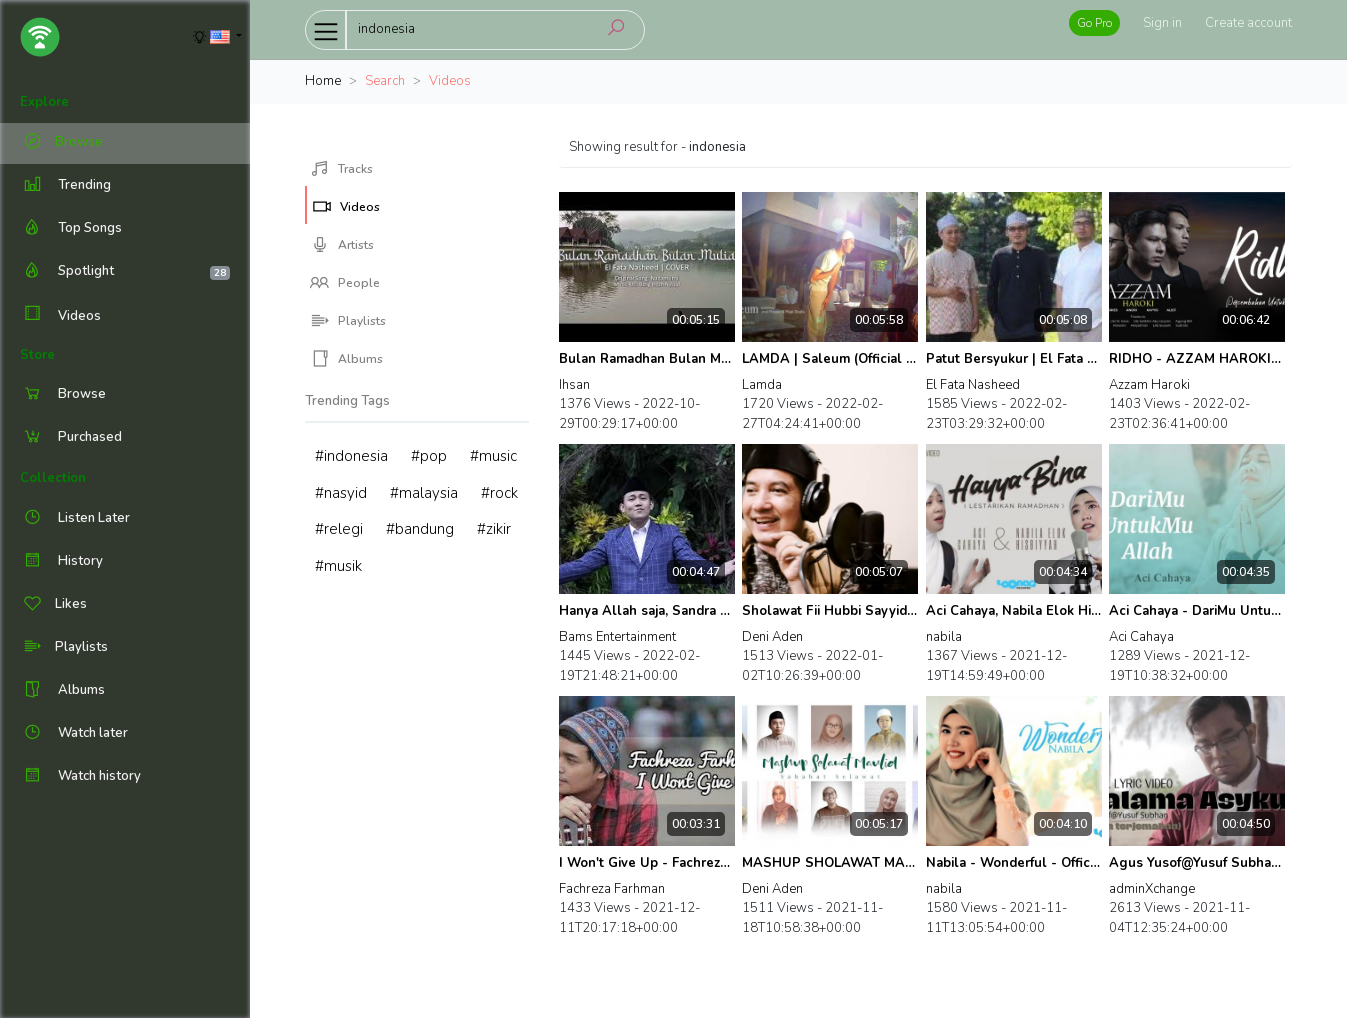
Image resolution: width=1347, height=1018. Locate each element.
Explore (44, 102)
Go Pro (1094, 23)
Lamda (762, 385)
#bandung (420, 529)
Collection (53, 478)
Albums (346, 359)
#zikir (494, 529)
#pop (429, 456)
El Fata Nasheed (973, 385)
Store (37, 355)
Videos (60, 315)
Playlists (348, 321)
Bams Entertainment (617, 637)
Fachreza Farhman (612, 889)
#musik (338, 566)
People (345, 283)
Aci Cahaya (1141, 637)
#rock (499, 493)
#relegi (339, 529)
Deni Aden (772, 637)
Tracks (341, 169)
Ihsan (574, 385)
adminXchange (1152, 889)
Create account (1248, 23)
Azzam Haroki (1149, 385)
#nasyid (341, 493)
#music (493, 456)
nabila (944, 637)
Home (323, 81)
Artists (342, 245)
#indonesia (351, 456)
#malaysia (424, 493)
